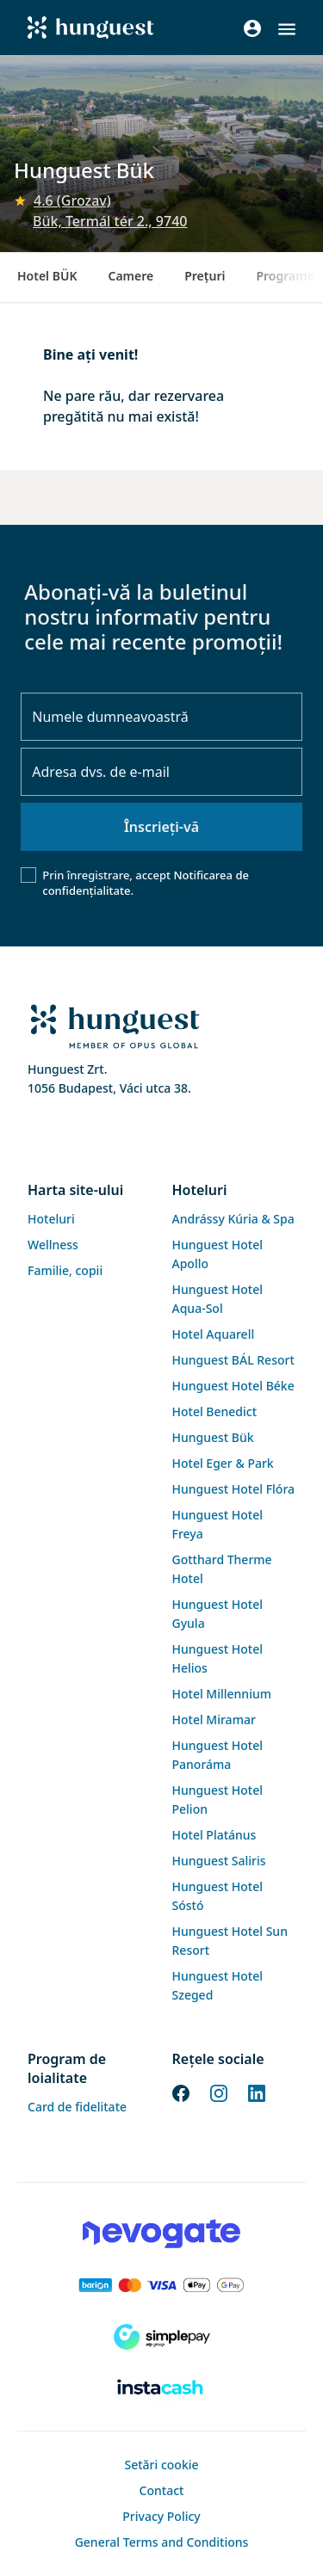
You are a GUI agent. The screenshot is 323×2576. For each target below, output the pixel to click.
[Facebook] (180, 2092)
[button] (286, 29)
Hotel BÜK (47, 276)
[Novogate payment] (161, 2233)
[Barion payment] (161, 2285)
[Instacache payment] (161, 2388)
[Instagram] (218, 2092)
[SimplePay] (161, 2336)
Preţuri (204, 276)
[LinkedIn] (256, 2092)
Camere (130, 276)
